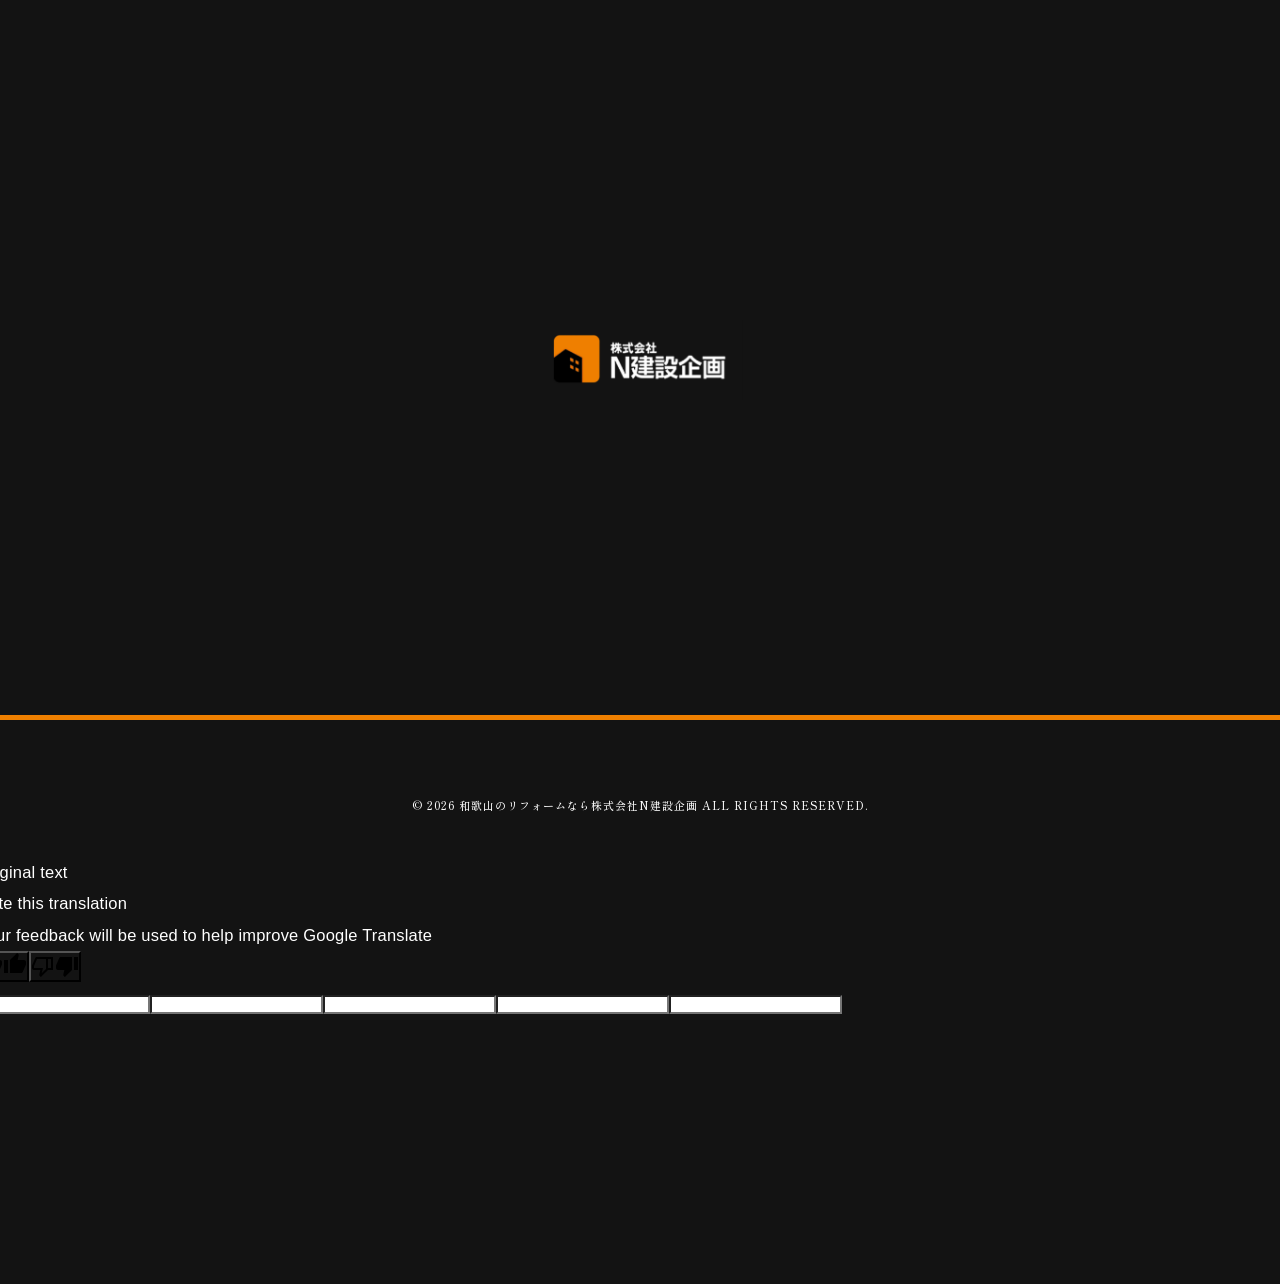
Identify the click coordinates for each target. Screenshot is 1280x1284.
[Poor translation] (55, 966)
